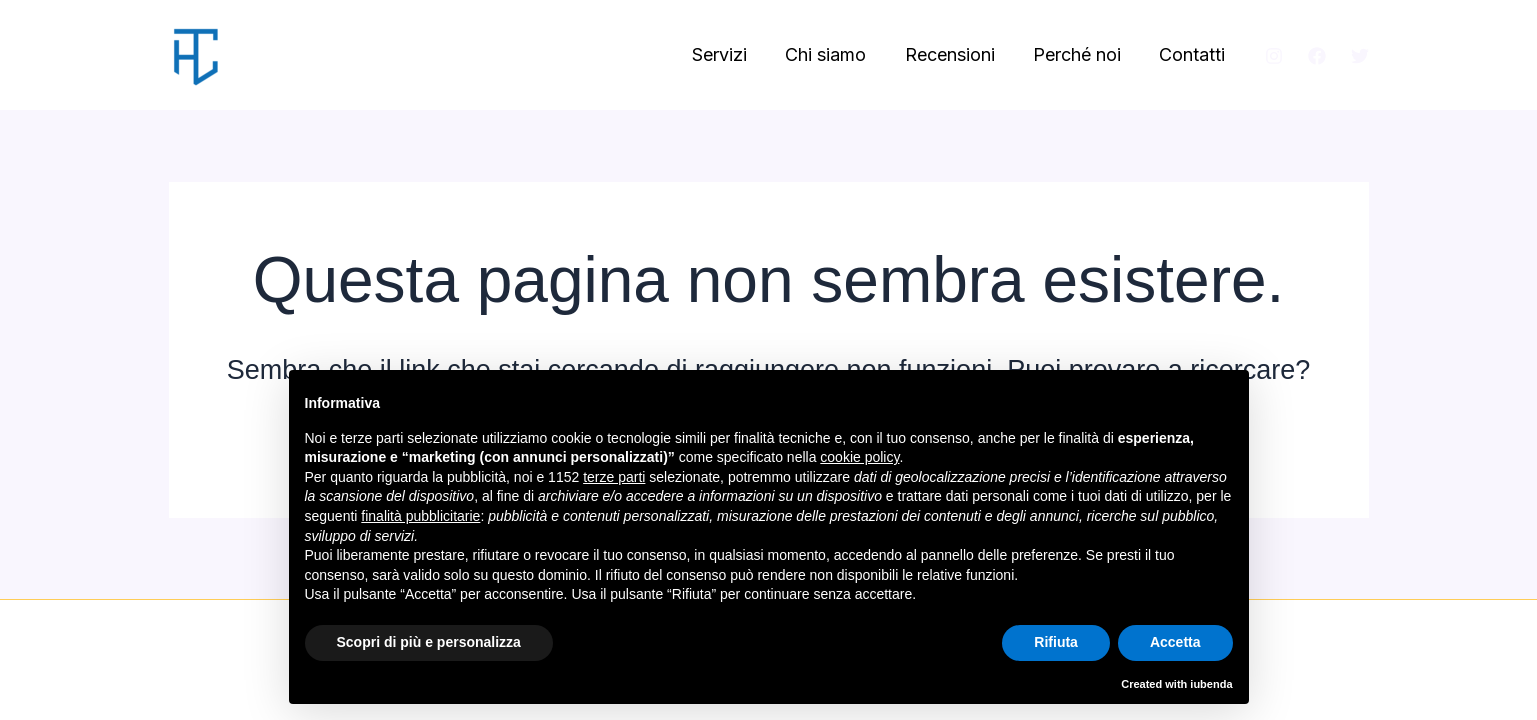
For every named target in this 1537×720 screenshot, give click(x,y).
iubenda (1211, 684)
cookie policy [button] (859, 457)
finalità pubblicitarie (420, 516)
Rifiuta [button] (1056, 642)
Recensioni (956, 54)
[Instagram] (1274, 56)
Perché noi (1081, 54)
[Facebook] (1317, 56)
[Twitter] (1360, 56)
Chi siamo (834, 54)
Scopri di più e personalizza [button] (429, 642)
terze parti (614, 477)
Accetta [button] (1175, 642)
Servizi (730, 54)
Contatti (1194, 54)
